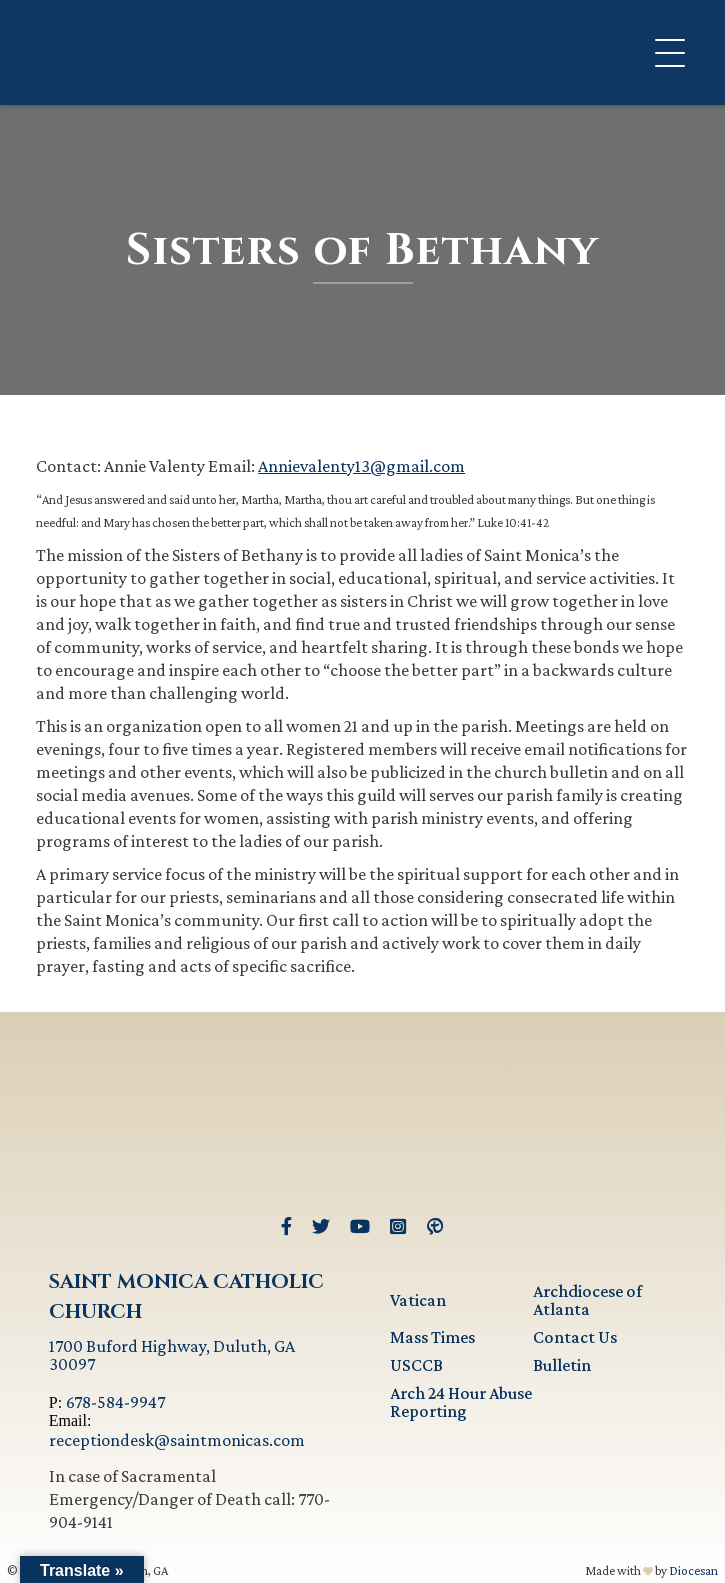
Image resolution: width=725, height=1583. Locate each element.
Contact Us (575, 1337)
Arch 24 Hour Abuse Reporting (461, 1402)
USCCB (416, 1365)
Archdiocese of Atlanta (587, 1300)
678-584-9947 (115, 1402)
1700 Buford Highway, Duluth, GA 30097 (172, 1355)
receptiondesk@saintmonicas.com (177, 1440)
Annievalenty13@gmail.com (361, 466)
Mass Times (432, 1337)
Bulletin (562, 1365)
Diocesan (693, 1570)
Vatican (418, 1300)
